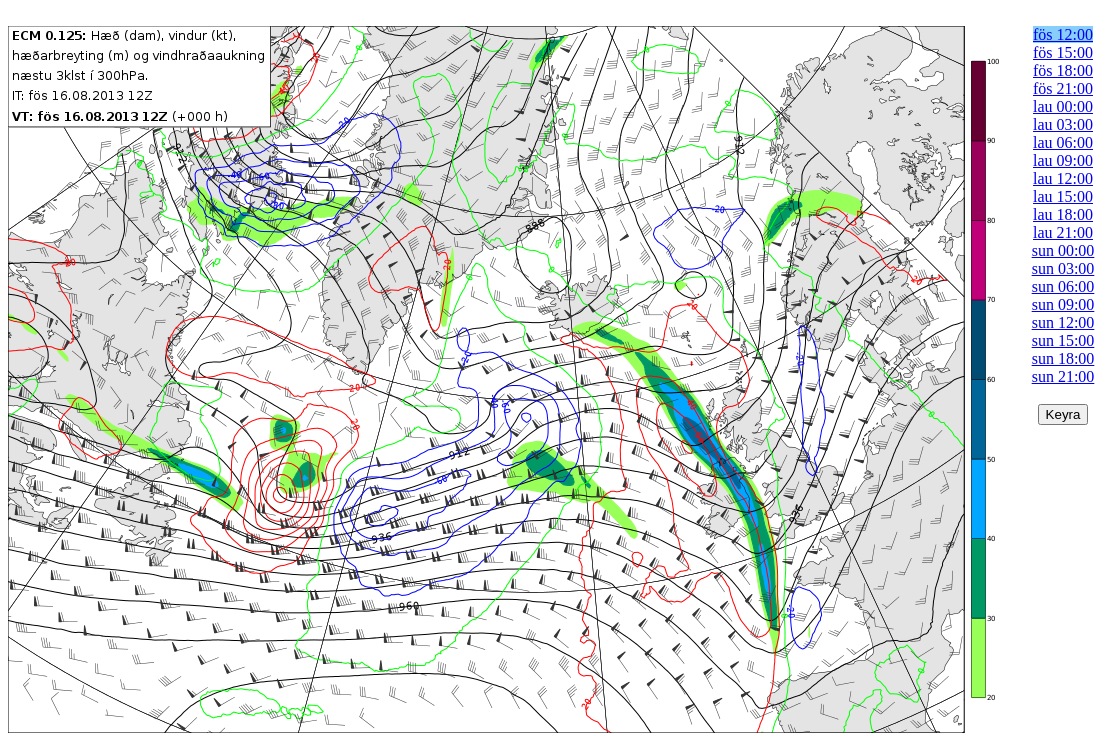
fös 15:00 (1063, 52)
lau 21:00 (1063, 232)
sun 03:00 (1063, 268)
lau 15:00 (1063, 196)
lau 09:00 (1063, 160)
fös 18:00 (1063, 70)
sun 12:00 (1063, 322)
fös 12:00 (1063, 34)
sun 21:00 (1063, 376)
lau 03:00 (1063, 124)
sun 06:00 (1063, 286)
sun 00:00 (1063, 250)
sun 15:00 (1063, 340)
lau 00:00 (1063, 106)
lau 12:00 (1063, 178)
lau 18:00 (1063, 214)
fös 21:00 (1063, 88)
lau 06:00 (1063, 142)
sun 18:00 (1063, 358)
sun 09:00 (1063, 304)
